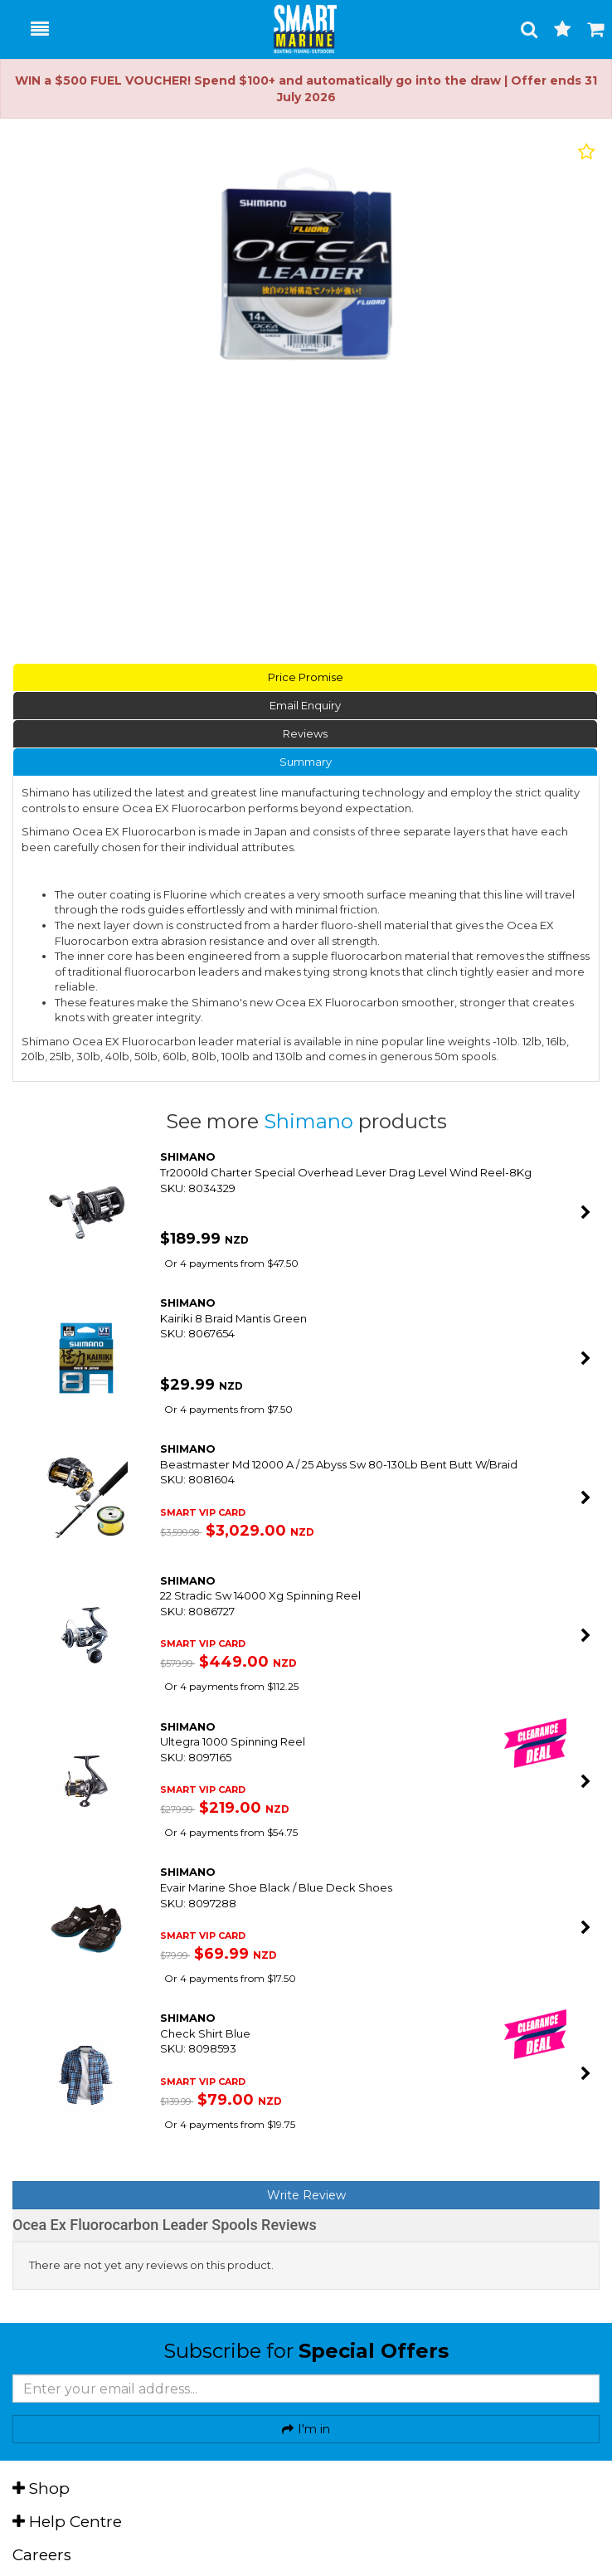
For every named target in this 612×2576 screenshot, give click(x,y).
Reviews (305, 733)
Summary (305, 761)
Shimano (311, 1121)
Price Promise (305, 677)
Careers (41, 2554)
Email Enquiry (305, 705)
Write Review (306, 2195)
